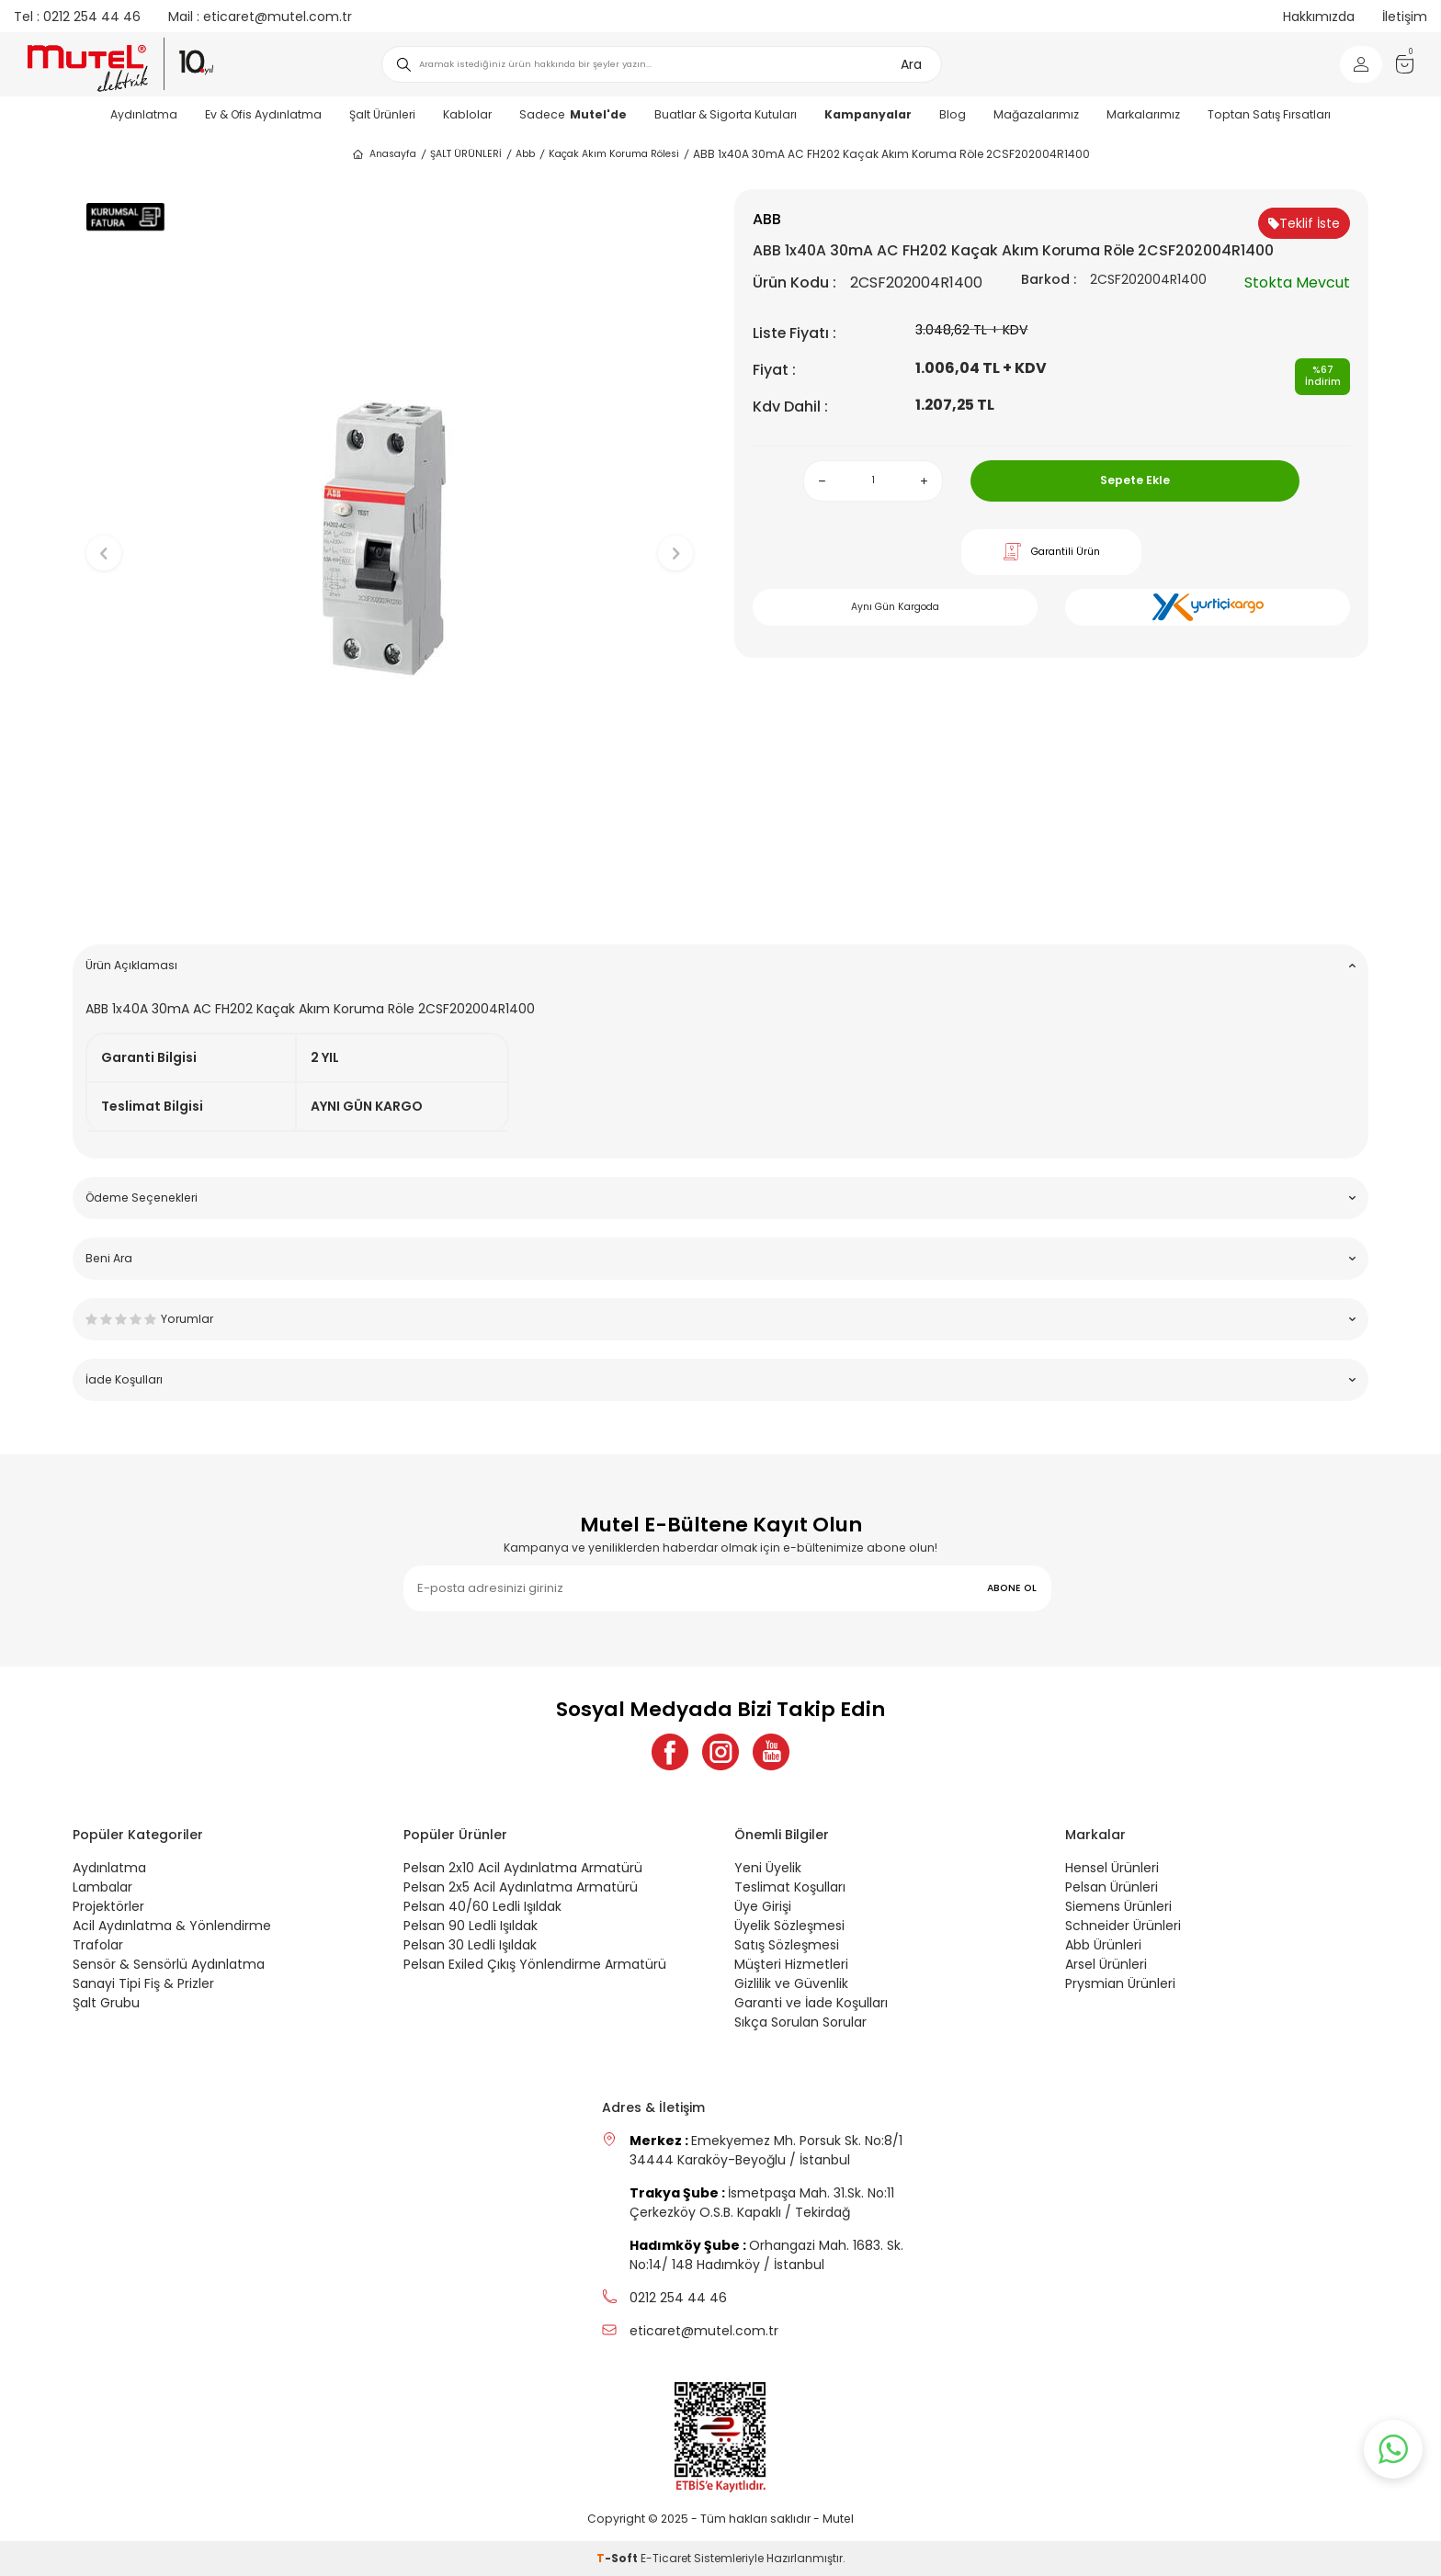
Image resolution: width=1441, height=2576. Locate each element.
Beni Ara (720, 1258)
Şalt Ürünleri (382, 114)
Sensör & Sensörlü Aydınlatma (169, 1964)
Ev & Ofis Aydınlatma (263, 114)
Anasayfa (383, 154)
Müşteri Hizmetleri (791, 1964)
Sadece (573, 114)
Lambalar (102, 1887)
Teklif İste (1304, 223)
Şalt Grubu (106, 2003)
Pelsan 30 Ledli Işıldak (470, 1945)
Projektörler (108, 1906)
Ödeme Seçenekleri (720, 1197)
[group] (390, 538)
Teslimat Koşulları (789, 1887)
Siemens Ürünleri (1118, 1906)
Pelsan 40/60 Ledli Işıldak (482, 1906)
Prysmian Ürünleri (1120, 1983)
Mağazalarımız (1036, 114)
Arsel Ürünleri (1106, 1964)
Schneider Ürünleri (1123, 1925)
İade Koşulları (720, 1379)
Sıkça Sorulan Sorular (800, 2022)
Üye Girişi (762, 1906)
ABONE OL (1012, 1588)
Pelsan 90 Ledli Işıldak (470, 1925)
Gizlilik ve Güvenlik (791, 1983)
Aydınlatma (143, 114)
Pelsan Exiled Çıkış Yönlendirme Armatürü (534, 1964)
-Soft (618, 2558)
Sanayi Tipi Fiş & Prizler (143, 1983)
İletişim (1404, 16)
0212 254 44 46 (77, 16)
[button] (390, 901)
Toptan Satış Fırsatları (1269, 114)
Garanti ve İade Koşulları (811, 2003)
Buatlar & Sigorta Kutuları (725, 114)
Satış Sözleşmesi (786, 1945)
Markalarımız (1143, 114)
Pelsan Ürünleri (1111, 1887)
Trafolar (98, 1945)
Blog (952, 114)
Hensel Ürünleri (1112, 1868)
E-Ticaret (666, 2558)
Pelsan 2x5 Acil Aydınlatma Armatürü (520, 1887)
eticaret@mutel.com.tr (260, 16)
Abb (525, 154)
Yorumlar (720, 1319)
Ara (911, 64)
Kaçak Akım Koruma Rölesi (614, 154)
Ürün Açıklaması (720, 965)
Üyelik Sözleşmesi (789, 1925)
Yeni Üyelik (767, 1868)
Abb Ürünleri (1103, 1945)
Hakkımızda (1319, 16)
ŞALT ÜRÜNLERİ (466, 154)
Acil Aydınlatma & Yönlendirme (172, 1925)
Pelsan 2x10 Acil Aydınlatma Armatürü (522, 1868)
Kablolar (467, 114)
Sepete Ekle (1135, 480)
